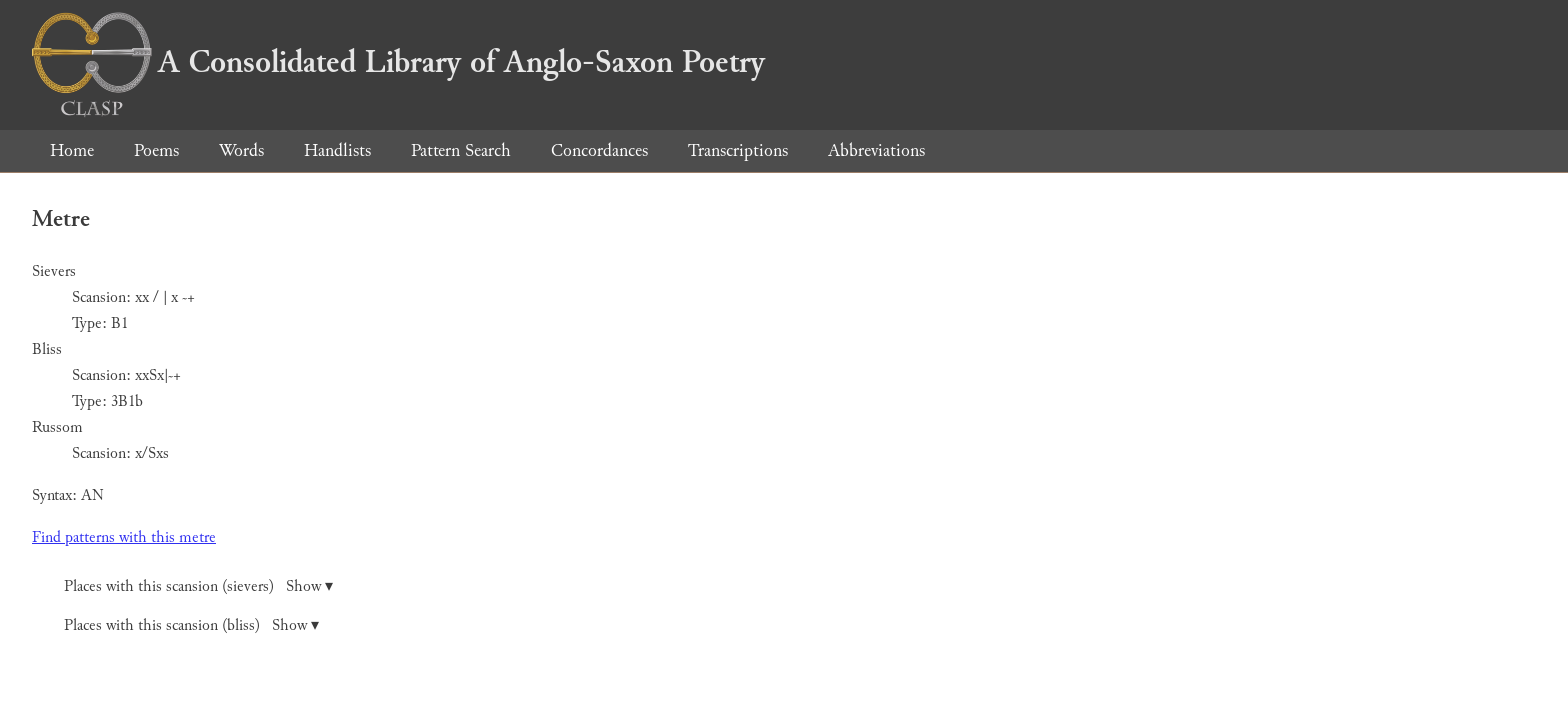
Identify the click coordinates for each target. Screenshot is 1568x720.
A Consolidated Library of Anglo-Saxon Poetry (398, 62)
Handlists (337, 150)
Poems (156, 150)
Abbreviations (876, 150)
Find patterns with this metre (124, 537)
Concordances (599, 150)
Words (241, 150)
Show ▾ (309, 586)
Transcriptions (738, 150)
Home (72, 150)
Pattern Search (461, 150)
